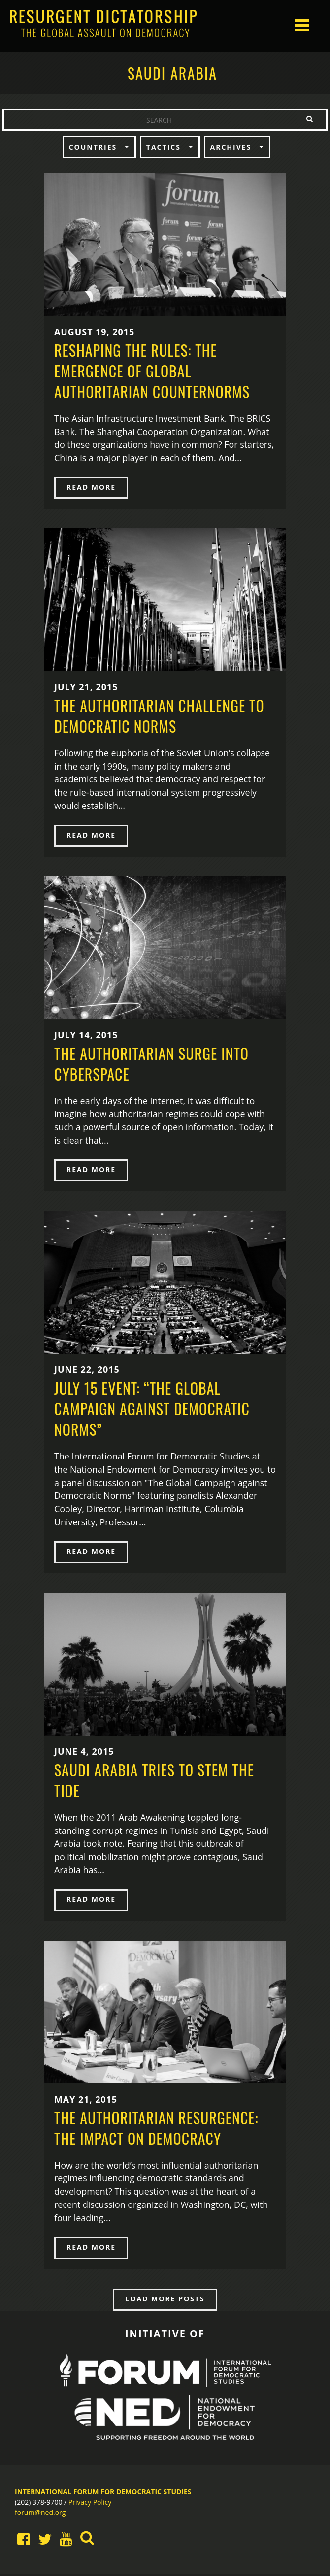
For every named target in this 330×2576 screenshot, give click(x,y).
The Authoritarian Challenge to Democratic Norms (159, 716)
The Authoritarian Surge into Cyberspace (151, 1064)
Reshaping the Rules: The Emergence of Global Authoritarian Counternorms (152, 371)
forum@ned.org (40, 2514)
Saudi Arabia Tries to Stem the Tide (154, 1781)
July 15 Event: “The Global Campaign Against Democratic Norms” (152, 1409)
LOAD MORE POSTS (164, 2301)
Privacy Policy (89, 2504)
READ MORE (91, 487)
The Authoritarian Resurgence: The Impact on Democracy (156, 2130)
